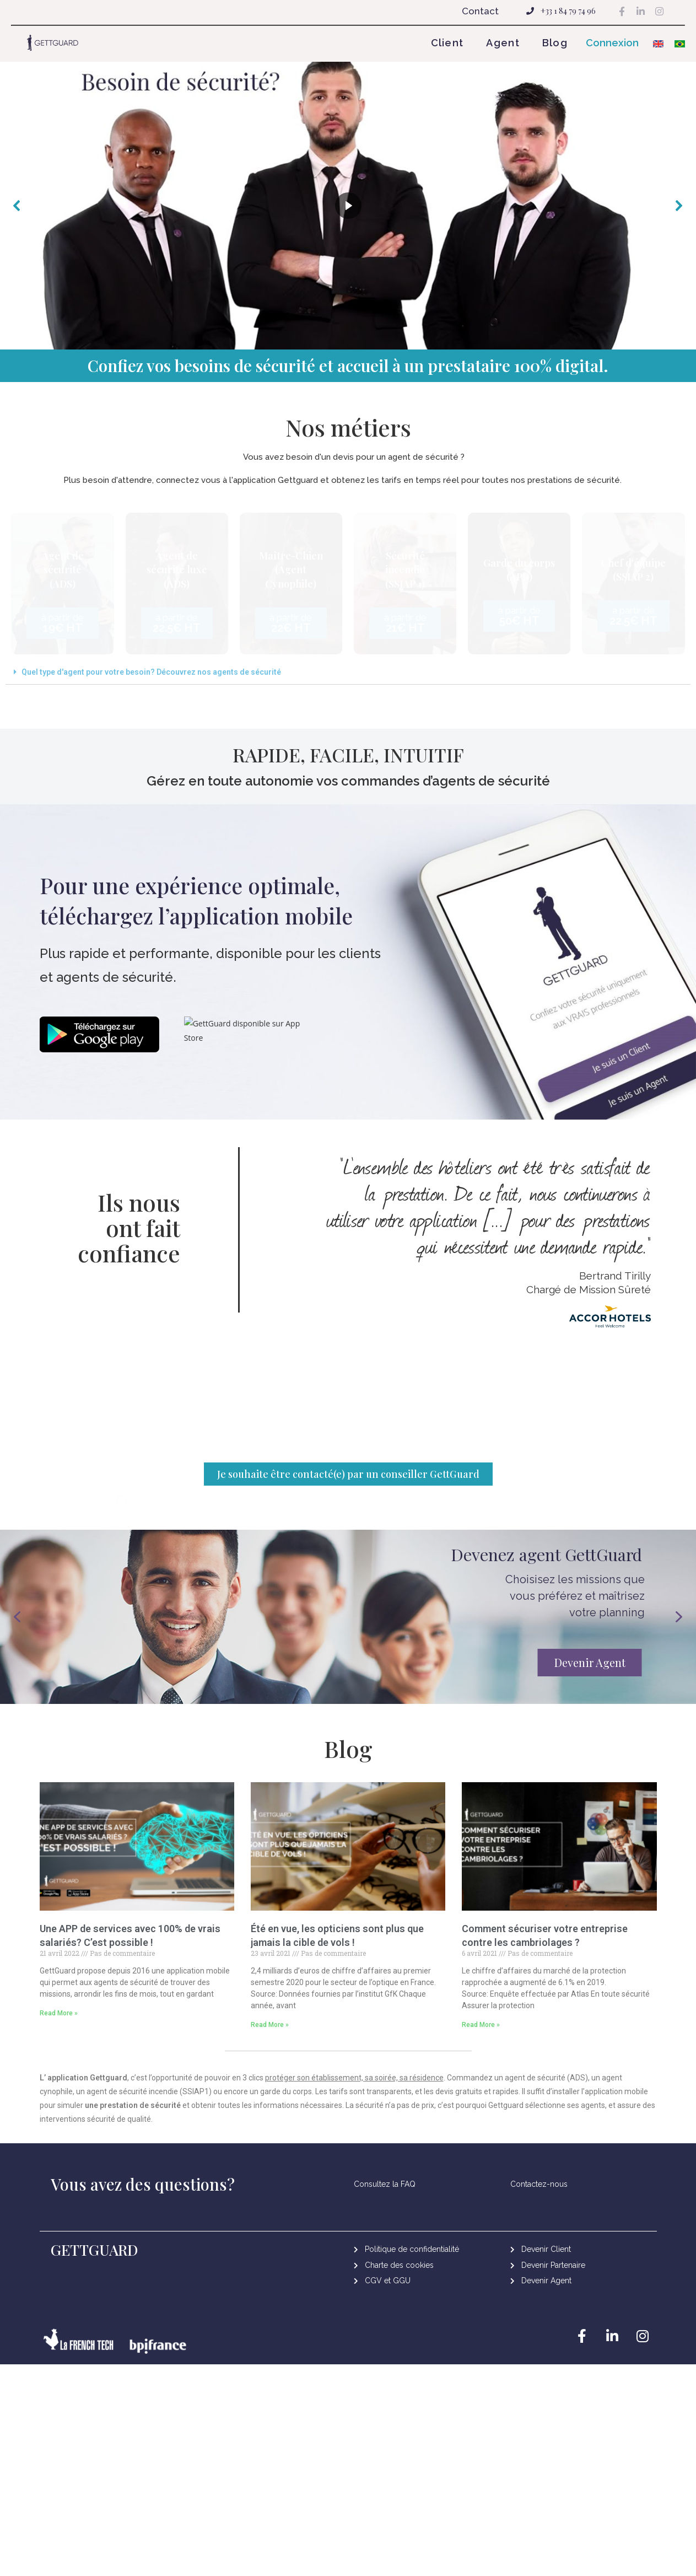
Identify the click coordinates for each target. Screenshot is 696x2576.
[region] (348, 205)
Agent (503, 43)
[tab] (348, 672)
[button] (617, 43)
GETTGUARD (94, 2279)
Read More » (59, 2042)
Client (447, 43)
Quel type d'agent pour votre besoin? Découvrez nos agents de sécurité (151, 672)
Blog (555, 43)
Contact (480, 11)
